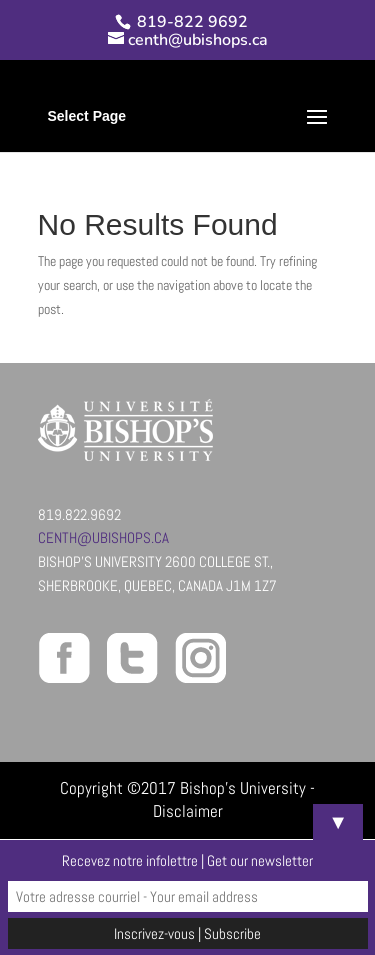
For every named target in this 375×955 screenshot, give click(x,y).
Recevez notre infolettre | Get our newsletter (187, 860)
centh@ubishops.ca (103, 537)
